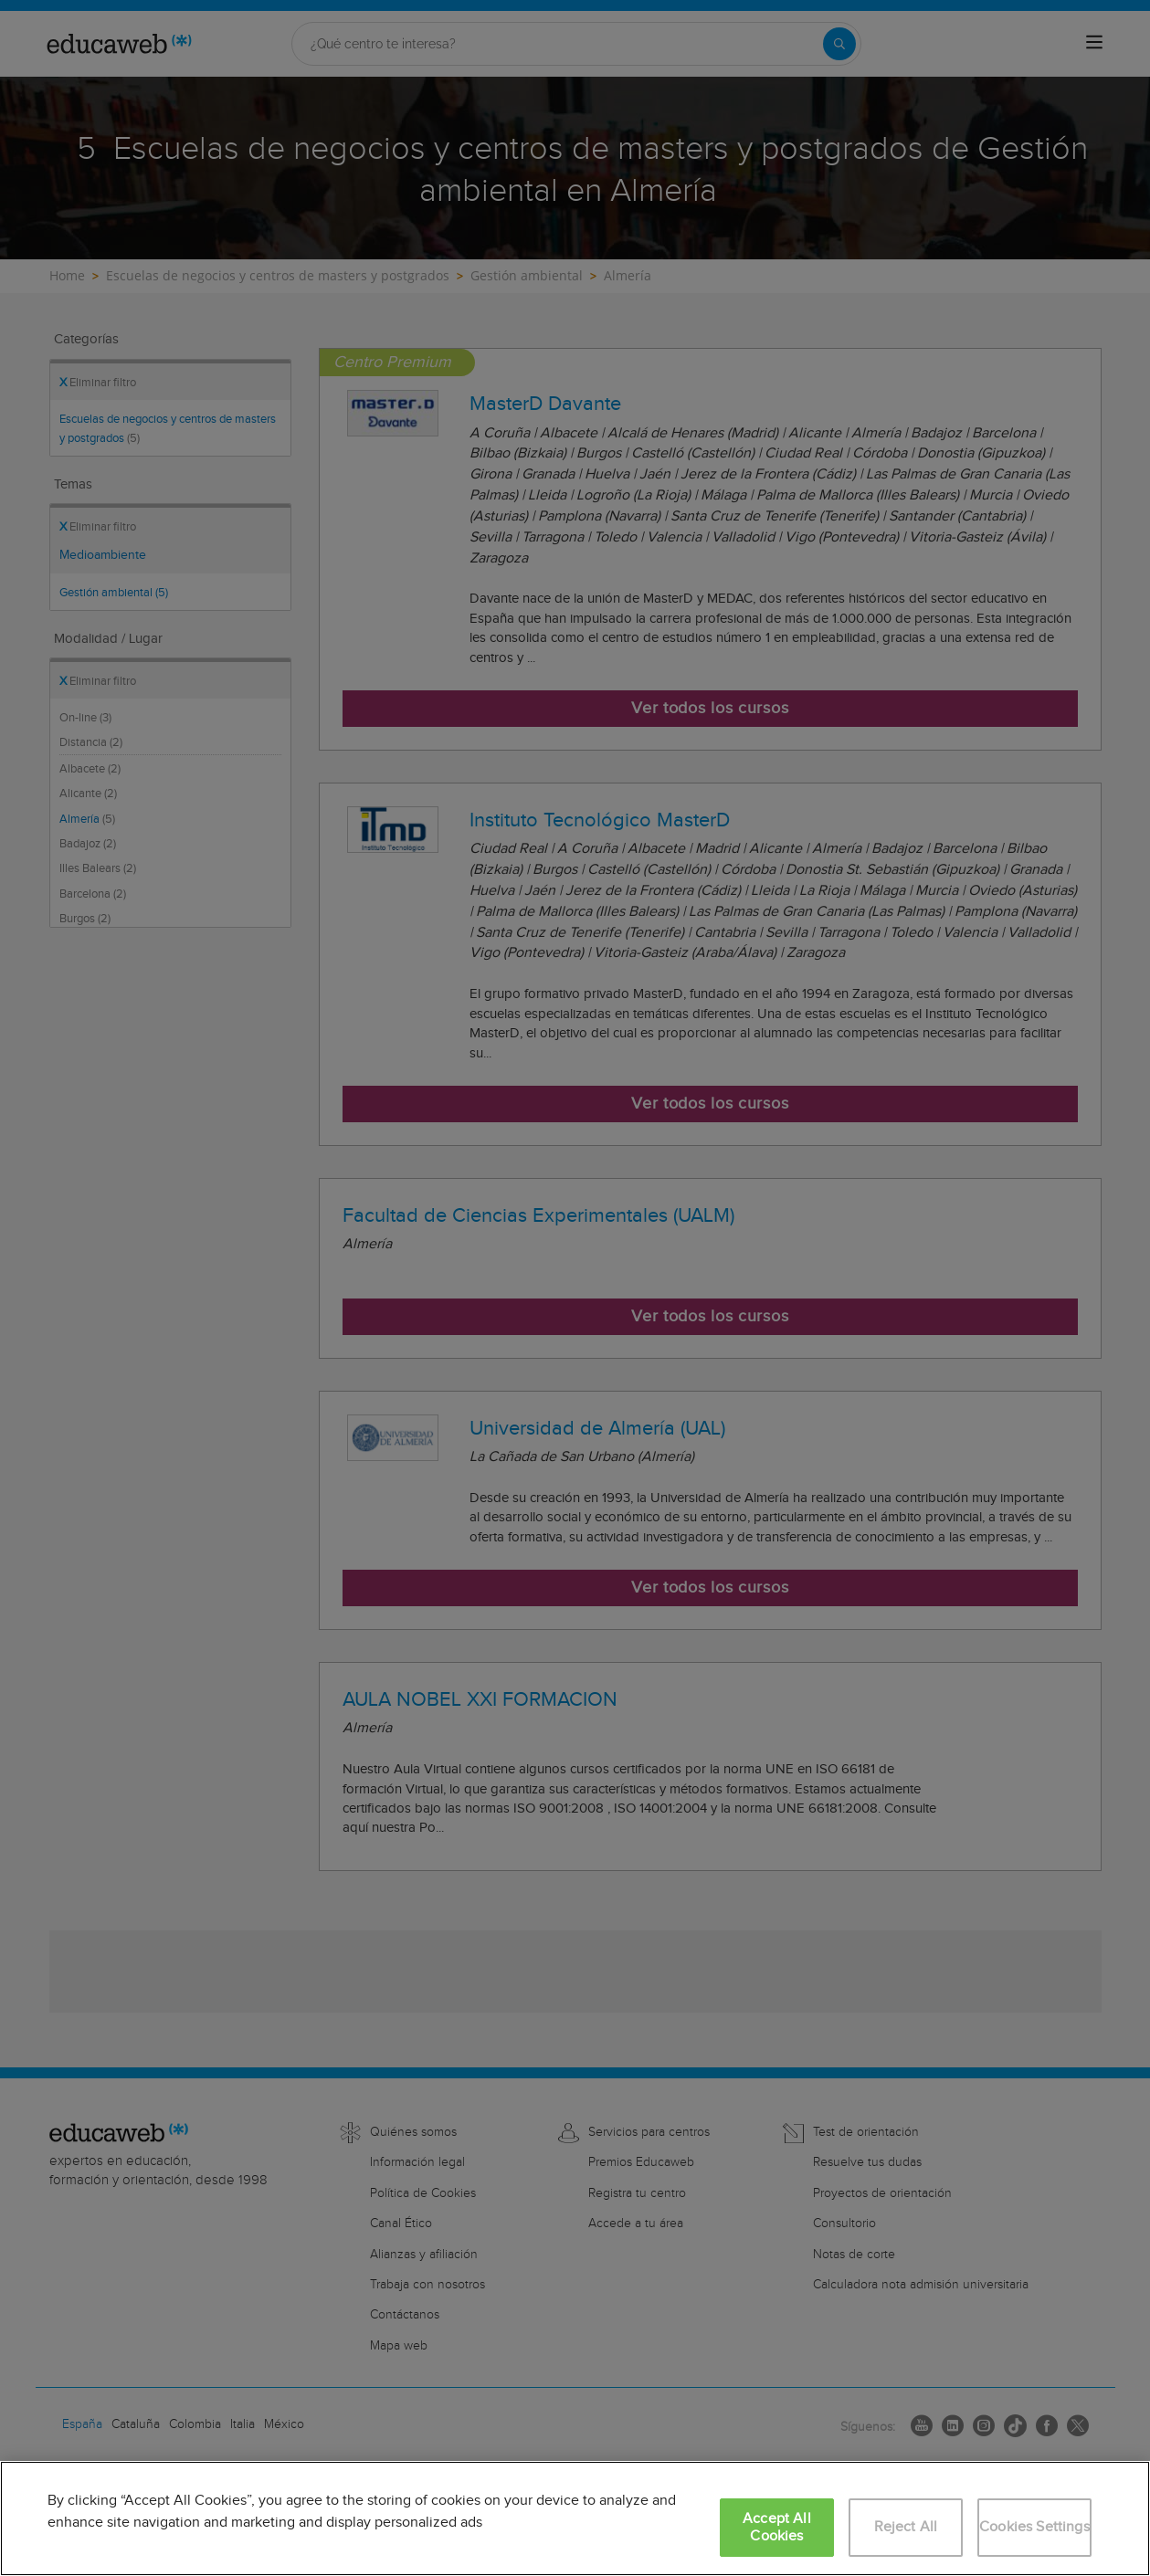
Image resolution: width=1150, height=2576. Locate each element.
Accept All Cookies (777, 2527)
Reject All (906, 2527)
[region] (575, 2518)
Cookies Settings (1034, 2527)
